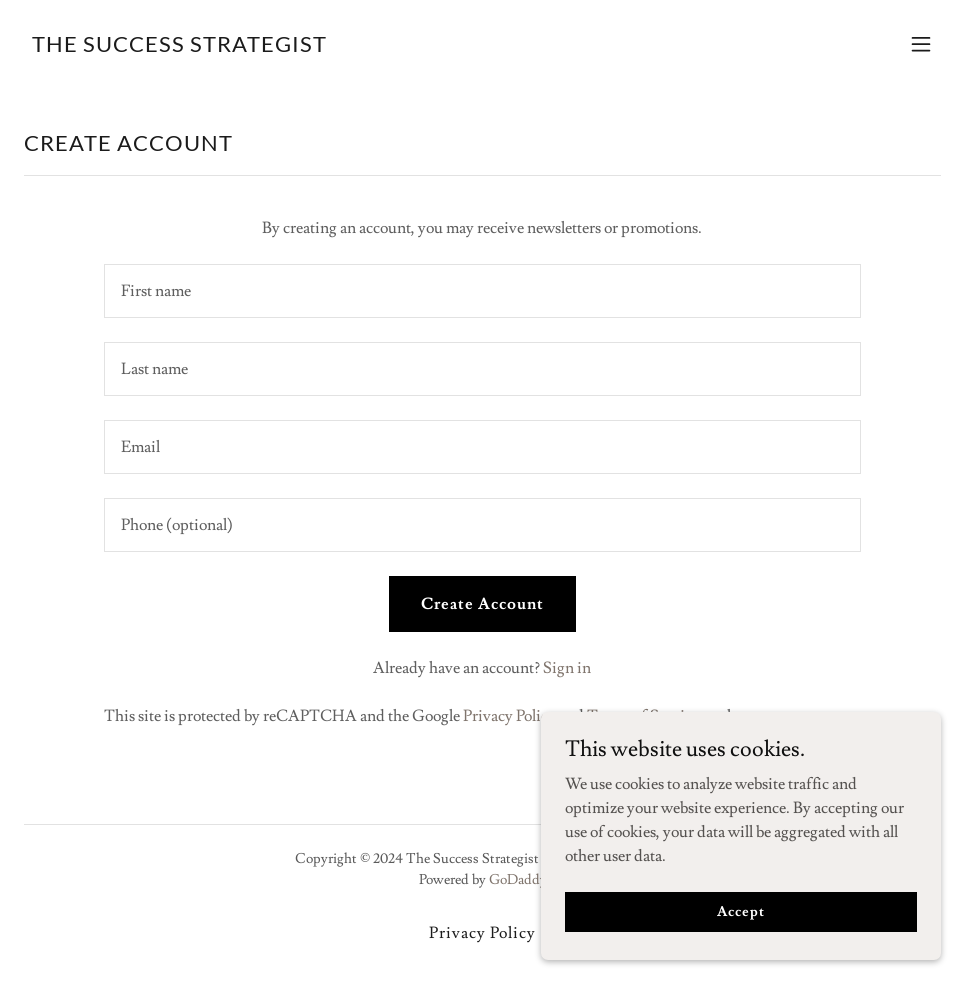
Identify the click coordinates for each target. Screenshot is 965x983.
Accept (740, 911)
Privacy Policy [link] (509, 716)
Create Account (482, 604)
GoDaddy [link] (518, 880)
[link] (179, 47)
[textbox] (482, 291)
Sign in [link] (567, 668)
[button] (921, 44)
